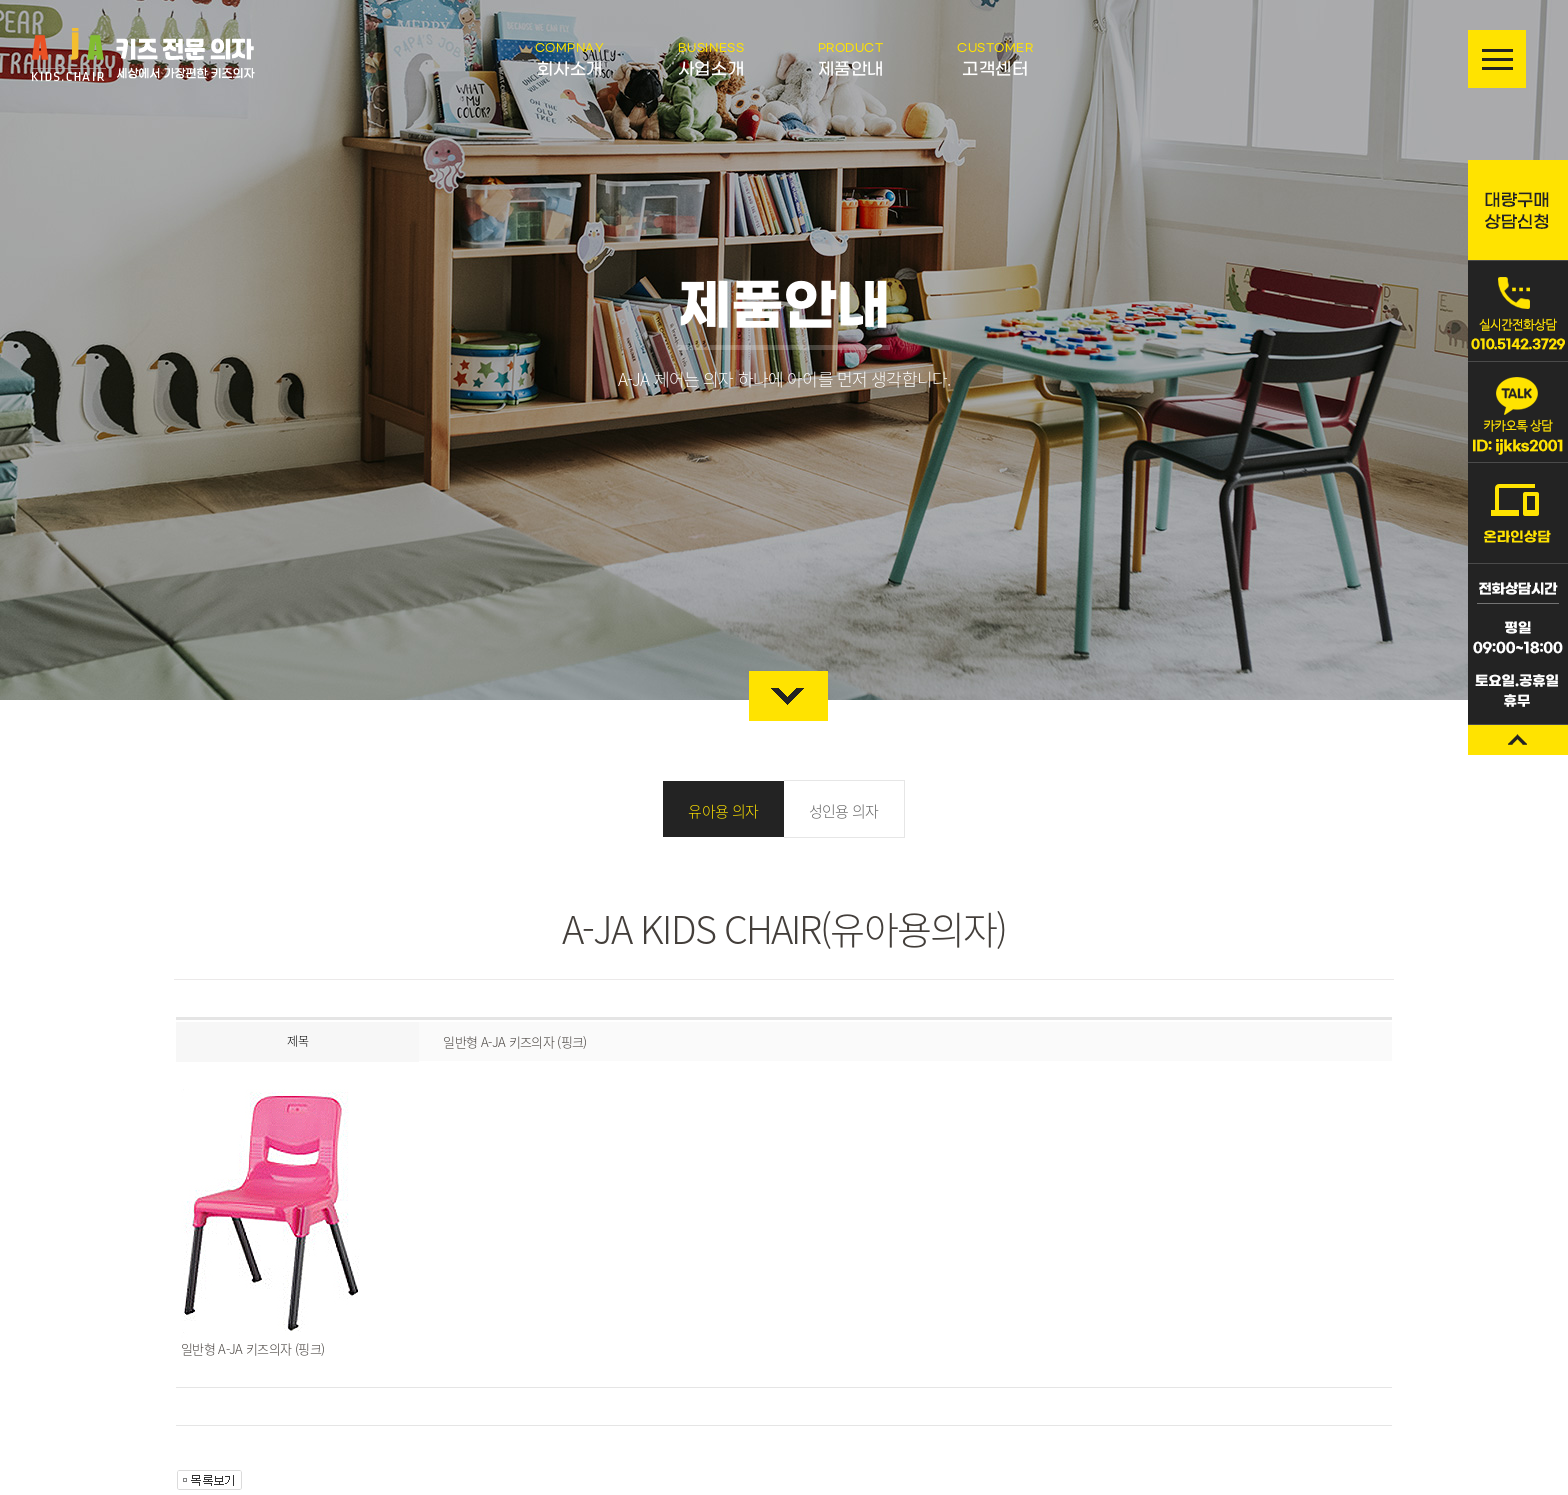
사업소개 (711, 60)
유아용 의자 (723, 811)
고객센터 (995, 60)
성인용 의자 (844, 811)
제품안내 (851, 60)
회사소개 (570, 60)
